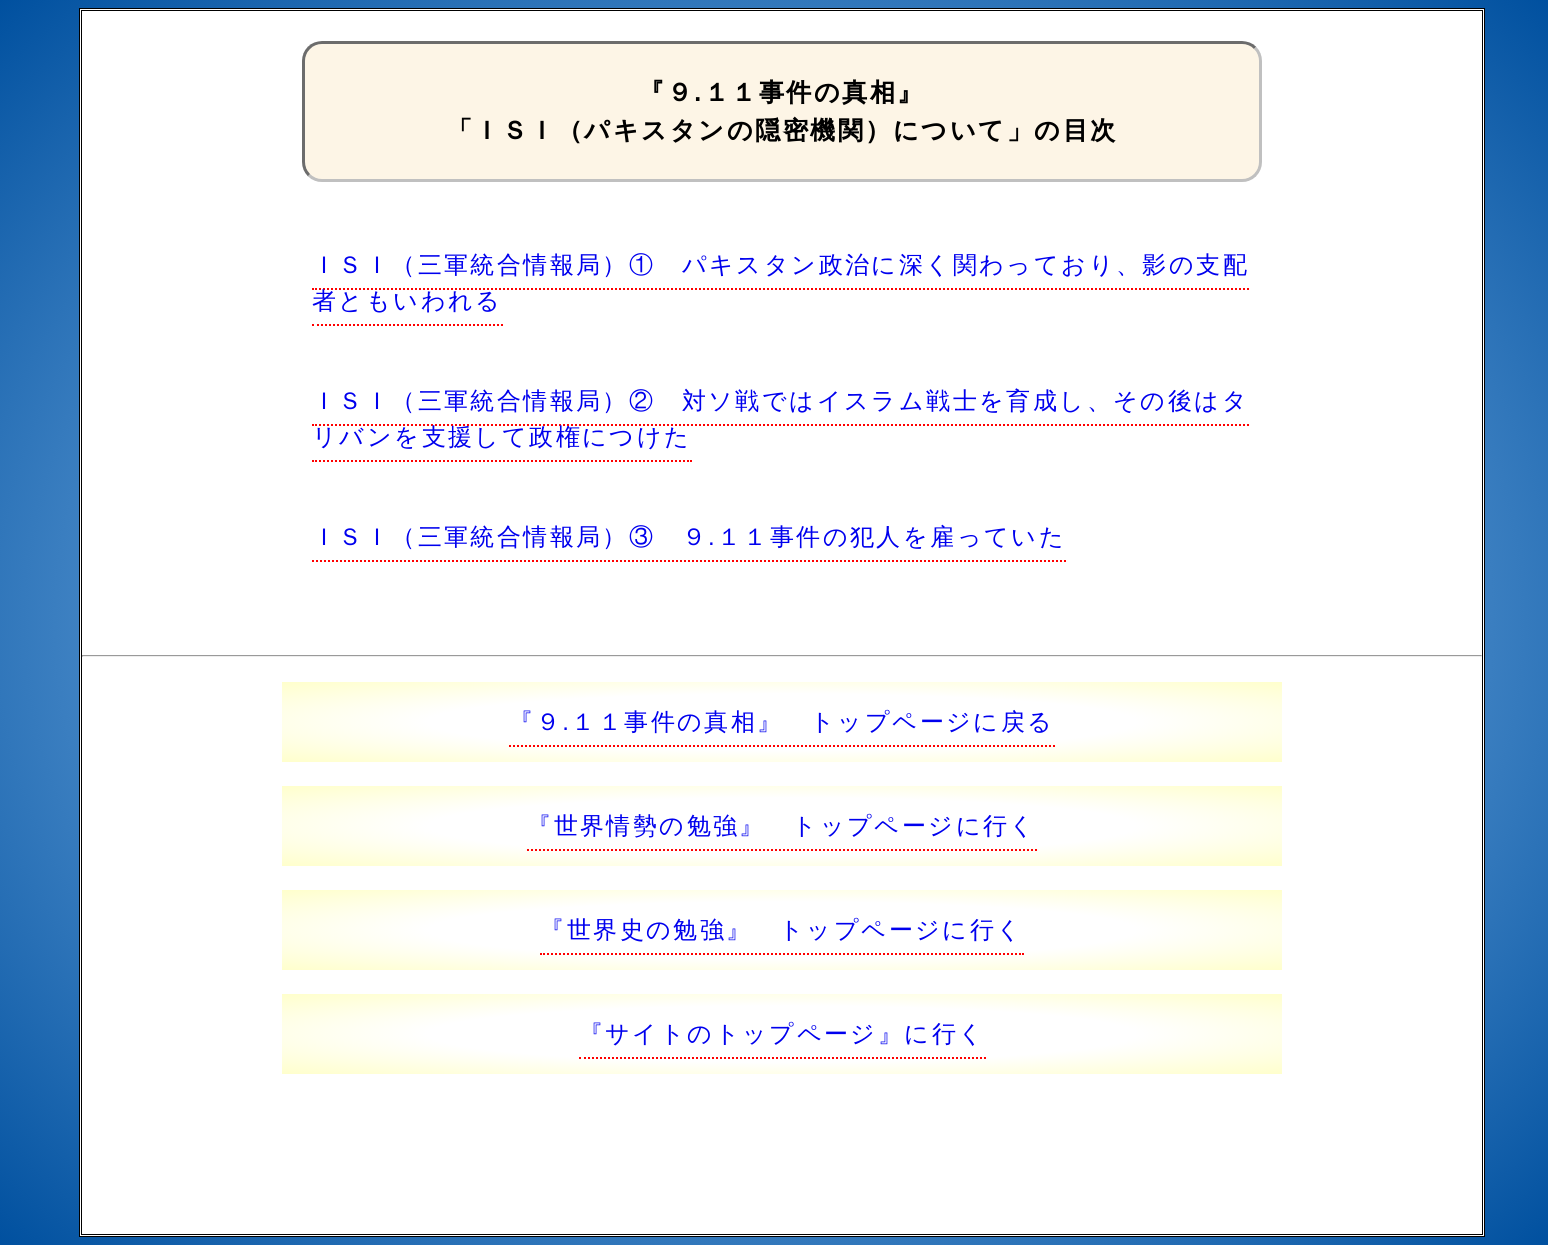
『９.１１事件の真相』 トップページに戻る (781, 721)
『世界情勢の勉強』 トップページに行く (782, 825)
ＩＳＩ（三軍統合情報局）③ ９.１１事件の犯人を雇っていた (689, 536)
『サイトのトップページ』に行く (782, 1033)
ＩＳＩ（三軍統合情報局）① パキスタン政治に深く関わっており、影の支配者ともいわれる (780, 282)
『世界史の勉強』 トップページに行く (781, 929)
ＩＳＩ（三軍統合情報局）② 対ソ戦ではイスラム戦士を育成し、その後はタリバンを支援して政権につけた (780, 418)
